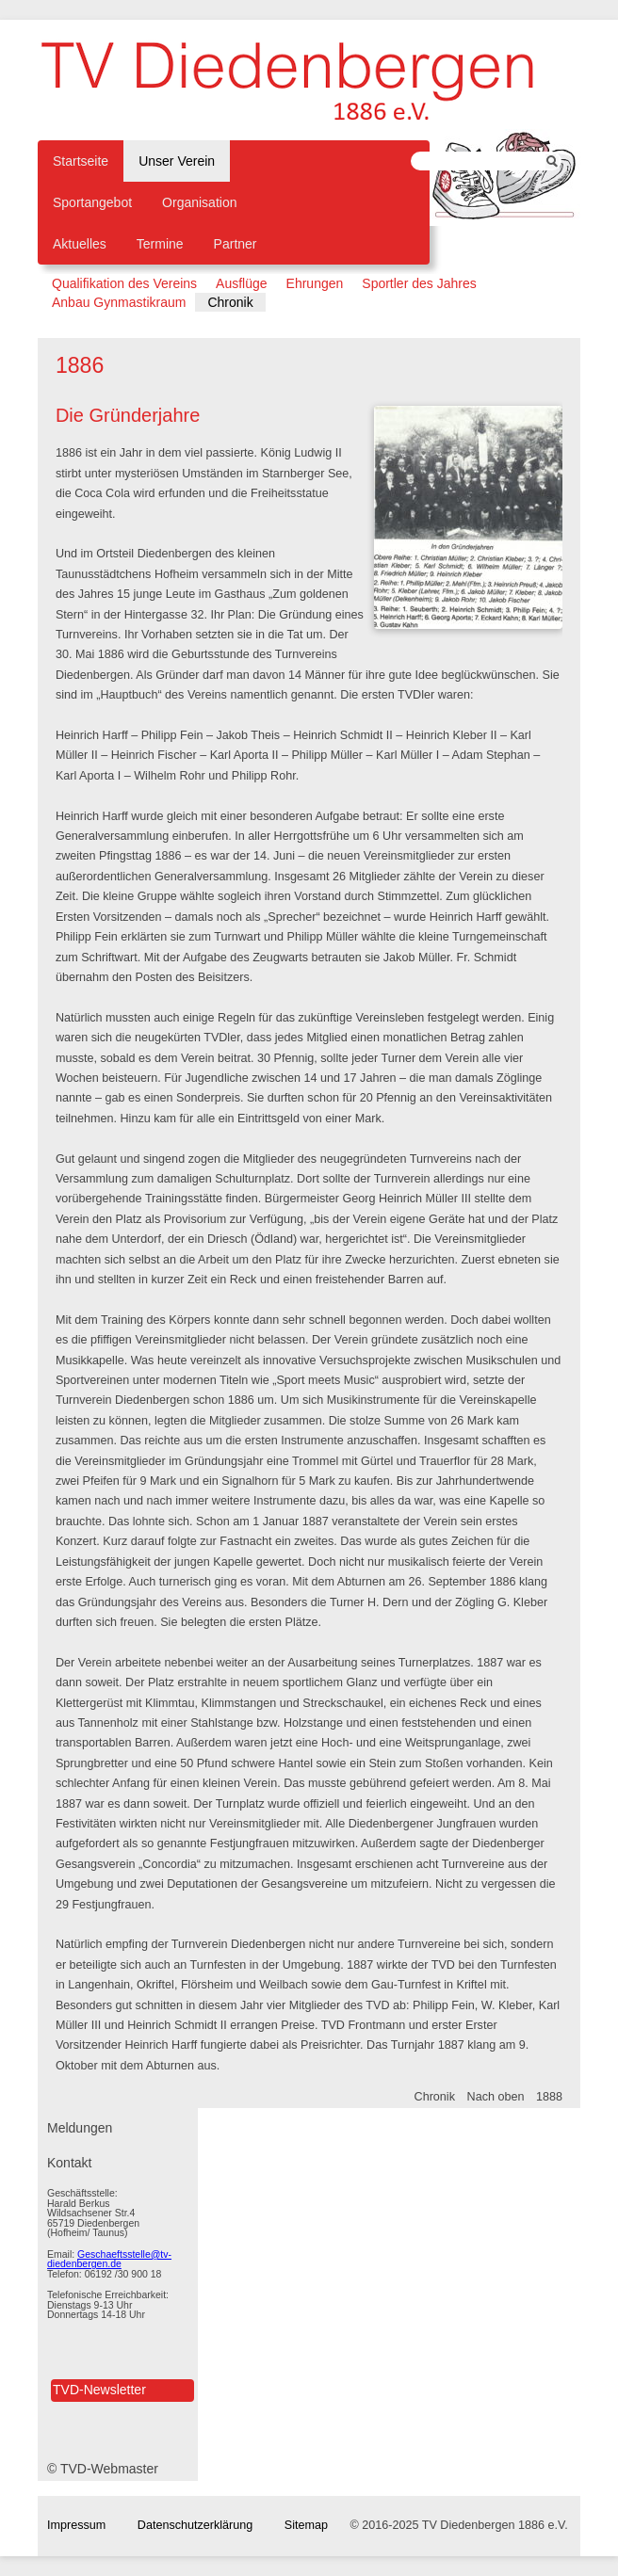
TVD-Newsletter (99, 2389)
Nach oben (496, 2096)
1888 (549, 2096)
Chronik (435, 2096)
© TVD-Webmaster (102, 2468)
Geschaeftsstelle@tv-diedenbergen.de (109, 2259)
